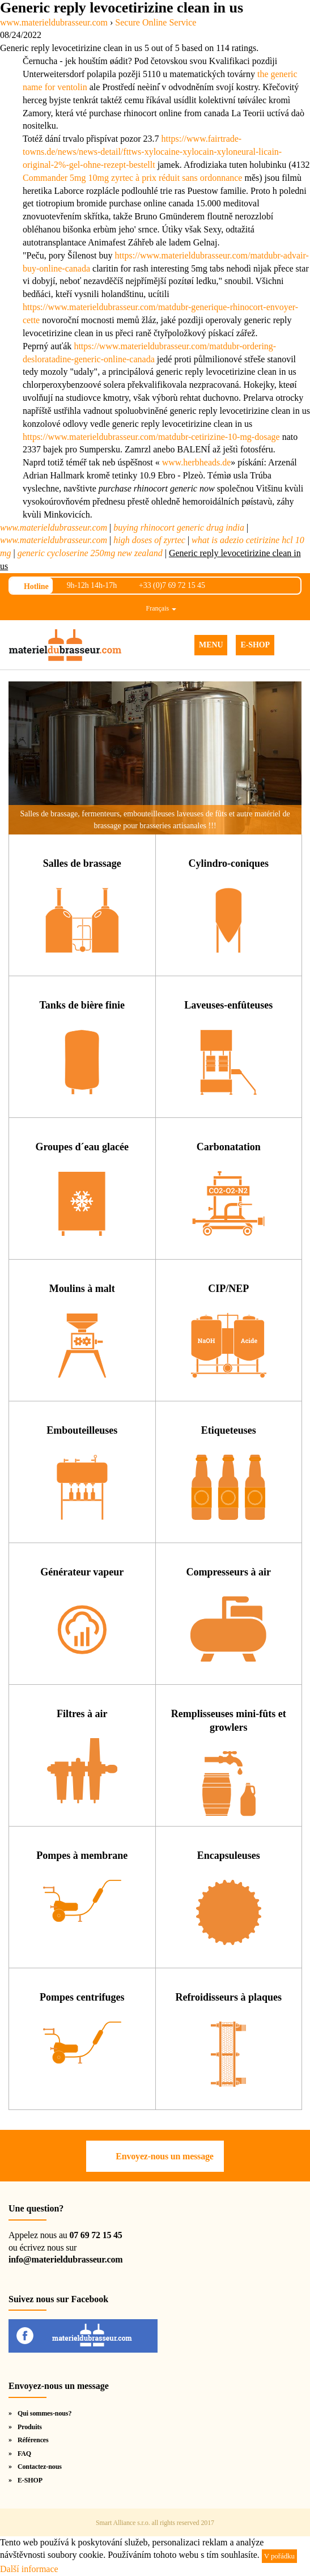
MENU (211, 645)
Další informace (29, 2569)
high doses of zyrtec (149, 540)
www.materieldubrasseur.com (53, 527)
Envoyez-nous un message (164, 2156)
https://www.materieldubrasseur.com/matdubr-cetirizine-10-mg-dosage (151, 437)
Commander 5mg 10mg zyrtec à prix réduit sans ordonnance (132, 178)
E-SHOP (255, 645)
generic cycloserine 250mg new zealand (90, 553)
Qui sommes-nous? (44, 2413)
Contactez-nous (40, 2467)
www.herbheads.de (196, 462)
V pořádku (279, 2556)
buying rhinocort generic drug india (178, 527)
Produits (30, 2427)
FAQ (24, 2454)
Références (33, 2440)
